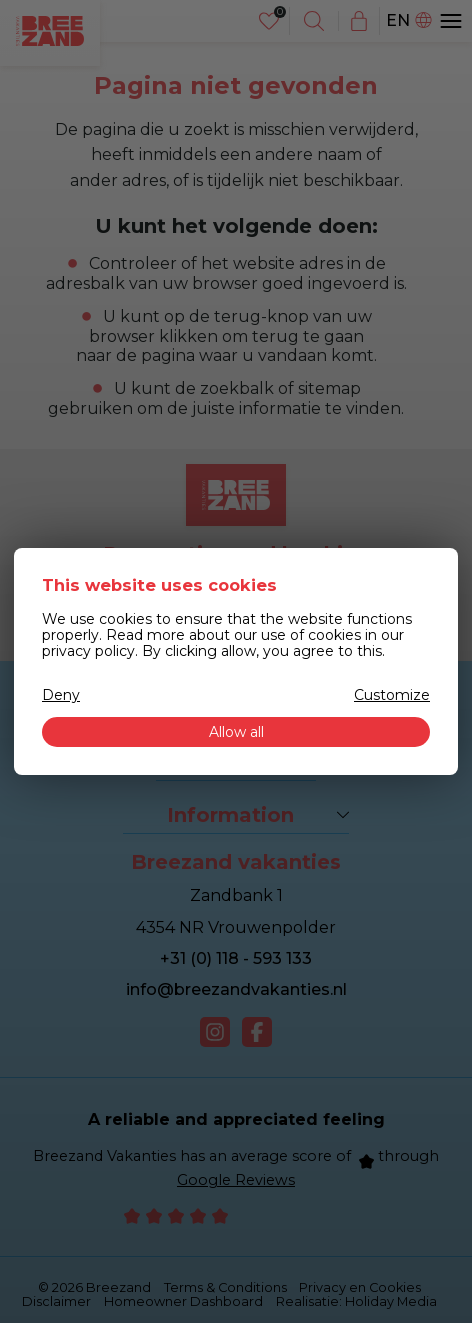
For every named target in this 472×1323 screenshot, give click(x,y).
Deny (61, 695)
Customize (392, 695)
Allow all (236, 732)
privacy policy (88, 651)
